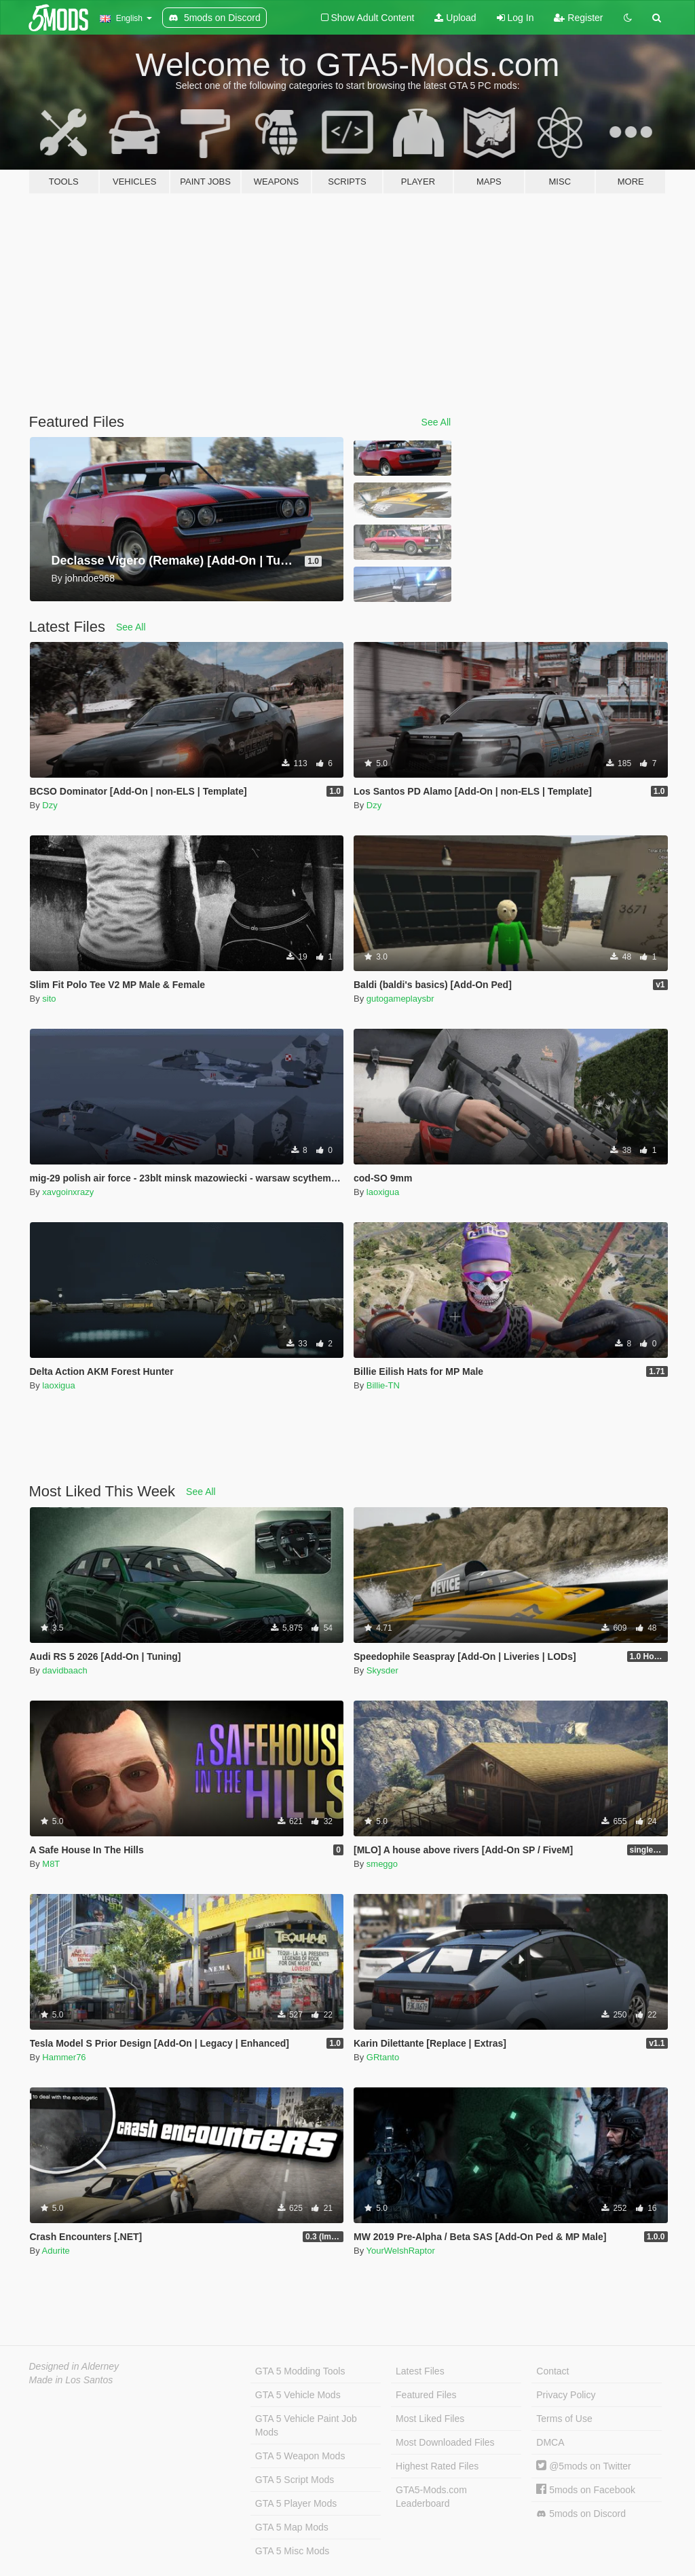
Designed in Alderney (74, 2366)
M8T (51, 1864)
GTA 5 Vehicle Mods (298, 2394)
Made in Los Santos (71, 2379)
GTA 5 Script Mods (294, 2479)
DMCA (550, 2442)
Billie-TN (383, 1385)
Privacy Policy (565, 2394)
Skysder (382, 1670)
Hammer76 (64, 2057)
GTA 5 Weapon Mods (300, 2455)
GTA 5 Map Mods (291, 2527)
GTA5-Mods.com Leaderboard (431, 2496)
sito (49, 998)
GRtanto (383, 2057)
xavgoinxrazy (68, 1192)
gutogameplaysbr (400, 998)
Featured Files (426, 2394)
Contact (552, 2371)
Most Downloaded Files (445, 2442)
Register (578, 17)
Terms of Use (564, 2418)
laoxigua (383, 1192)
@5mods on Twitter (583, 2466)
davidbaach (65, 1670)
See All (436, 422)
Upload (455, 17)
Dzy (49, 805)
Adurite (56, 2251)
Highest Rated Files (437, 2466)
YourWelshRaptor (401, 2251)
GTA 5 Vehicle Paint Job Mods (306, 2425)
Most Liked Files (430, 2418)
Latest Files (420, 2371)
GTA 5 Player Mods (296, 2503)
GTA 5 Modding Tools (300, 2371)
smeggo (382, 1864)
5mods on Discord (581, 2514)
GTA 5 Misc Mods (292, 2550)
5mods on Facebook (585, 2490)
